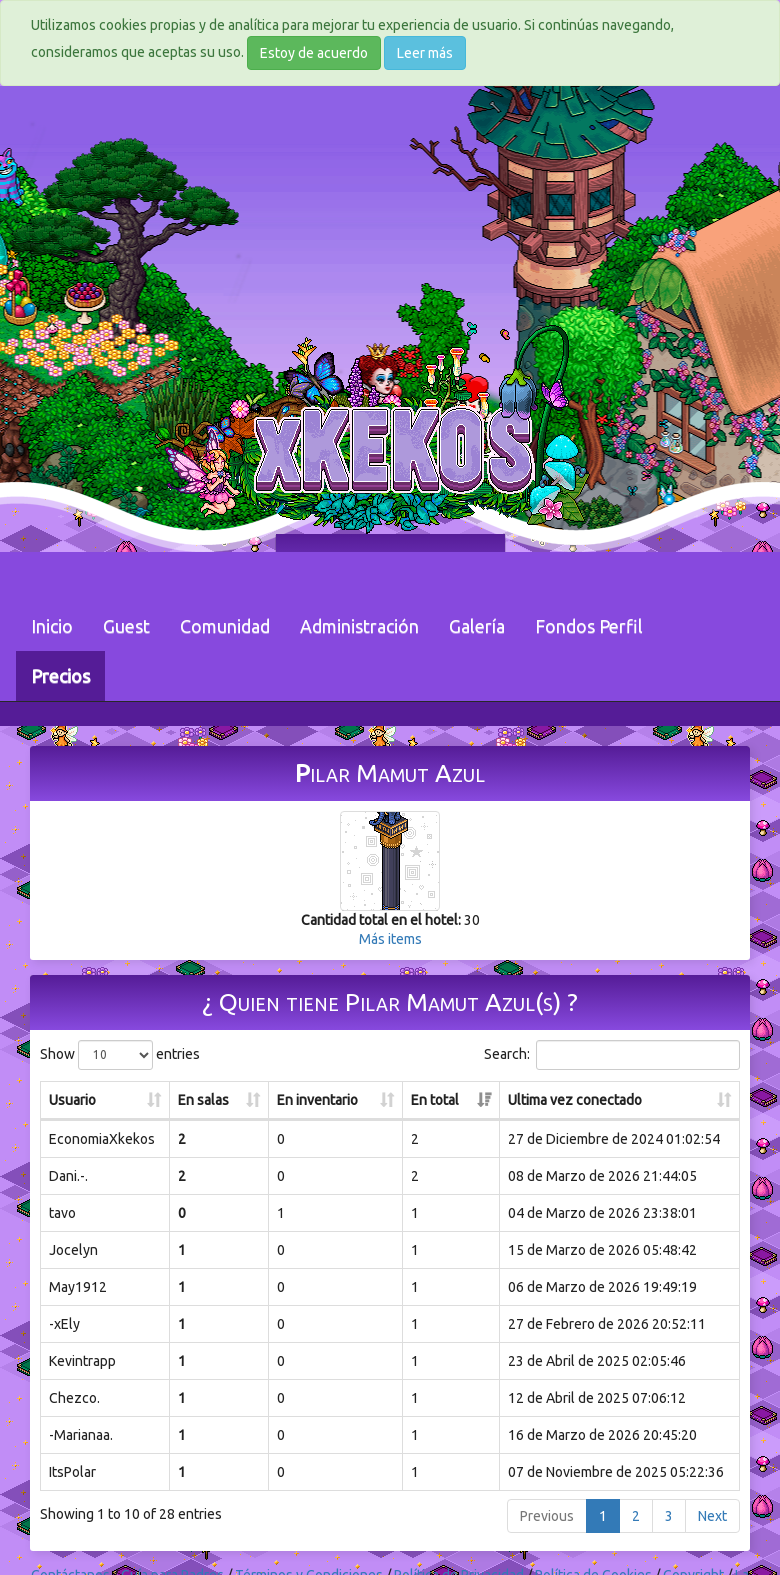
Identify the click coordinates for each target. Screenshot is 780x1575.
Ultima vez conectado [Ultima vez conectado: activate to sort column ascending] (575, 1100)
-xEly (64, 1324)
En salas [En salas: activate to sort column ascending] (203, 1100)
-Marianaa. (81, 1435)
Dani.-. (68, 1176)
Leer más (425, 53)
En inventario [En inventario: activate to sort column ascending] (317, 1100)
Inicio (52, 626)
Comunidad (225, 626)
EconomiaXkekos (102, 1139)
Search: (612, 1055)
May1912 (78, 1287)
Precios (60, 676)
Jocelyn (73, 1250)
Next (712, 1516)
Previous (547, 1516)
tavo (62, 1213)
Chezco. (74, 1398)
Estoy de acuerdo (314, 53)
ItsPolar (72, 1472)
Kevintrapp (82, 1361)
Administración (359, 626)
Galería (477, 626)
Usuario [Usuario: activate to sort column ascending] (72, 1100)
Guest (126, 626)
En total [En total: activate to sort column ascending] (435, 1100)
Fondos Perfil (589, 626)
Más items (390, 939)
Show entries (120, 1055)
